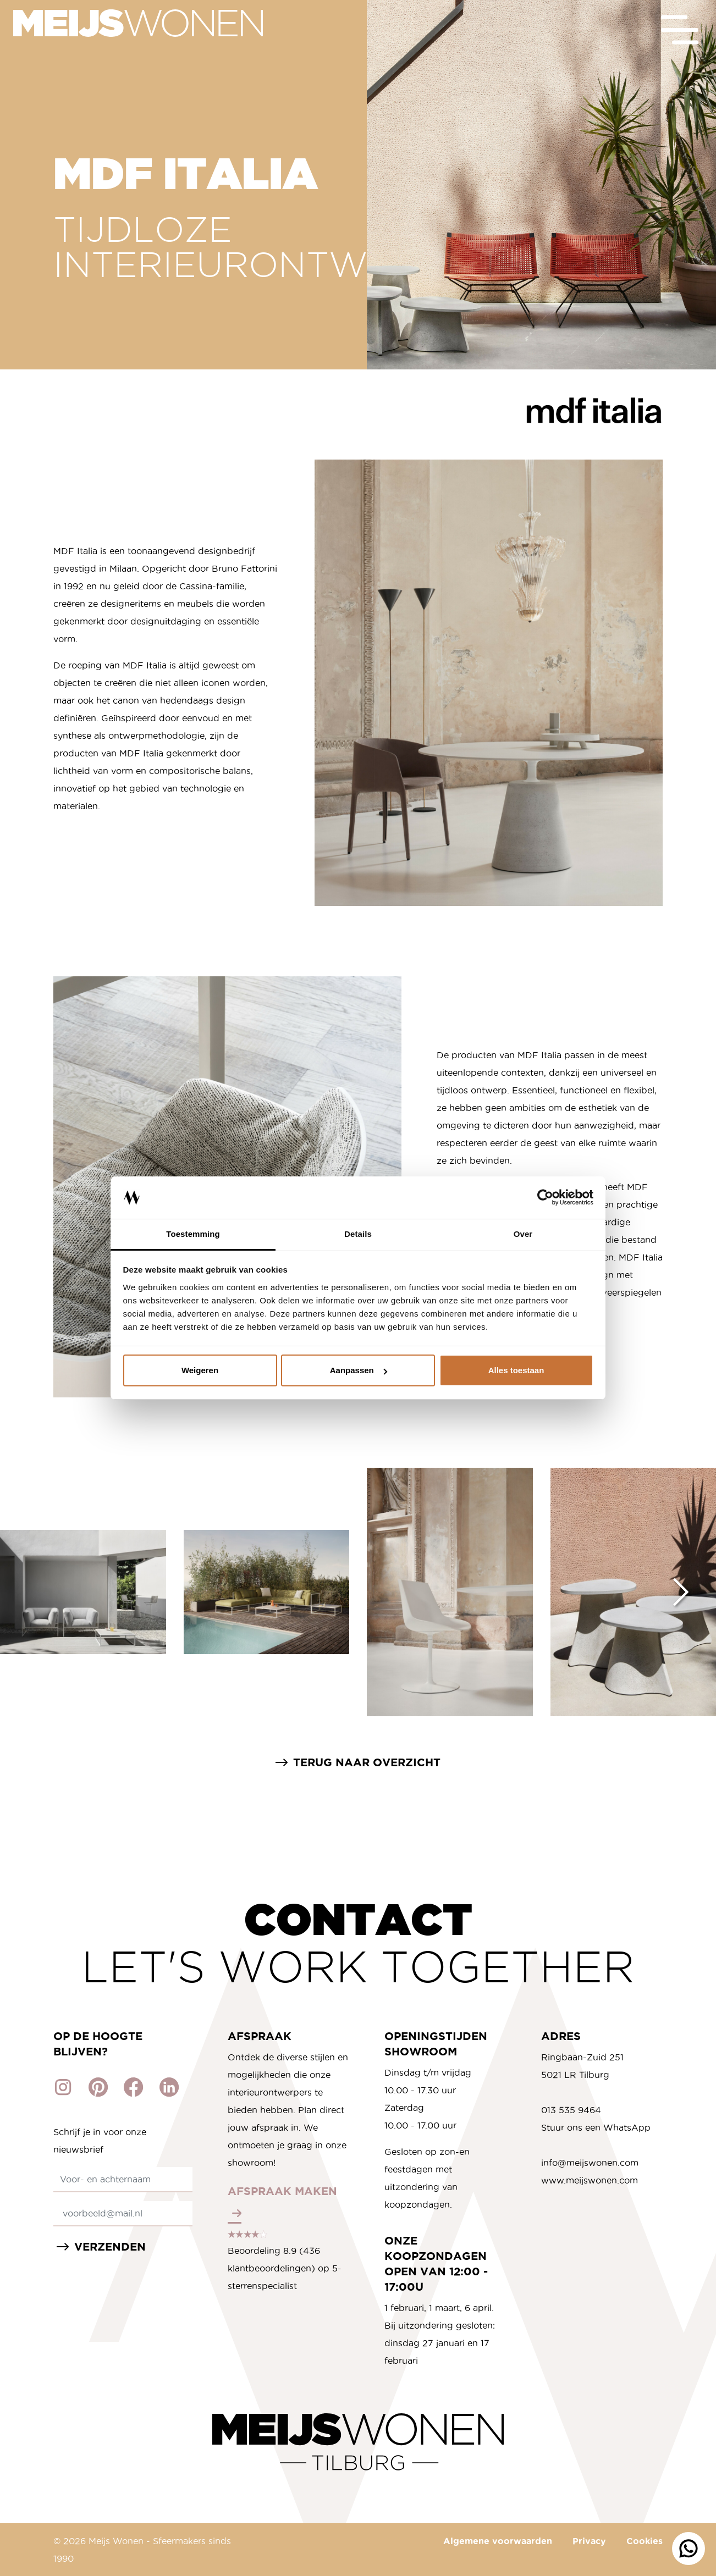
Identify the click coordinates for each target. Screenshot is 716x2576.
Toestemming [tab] (193, 1234)
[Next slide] (681, 1592)
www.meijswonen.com (589, 2180)
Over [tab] (523, 1234)
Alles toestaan (516, 1370)
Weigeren (199, 1370)
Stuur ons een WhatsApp (596, 2127)
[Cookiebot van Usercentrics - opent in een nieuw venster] (545, 1198)
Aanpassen (358, 1370)
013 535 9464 (571, 2110)
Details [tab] (358, 1234)
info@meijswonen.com (589, 2163)
